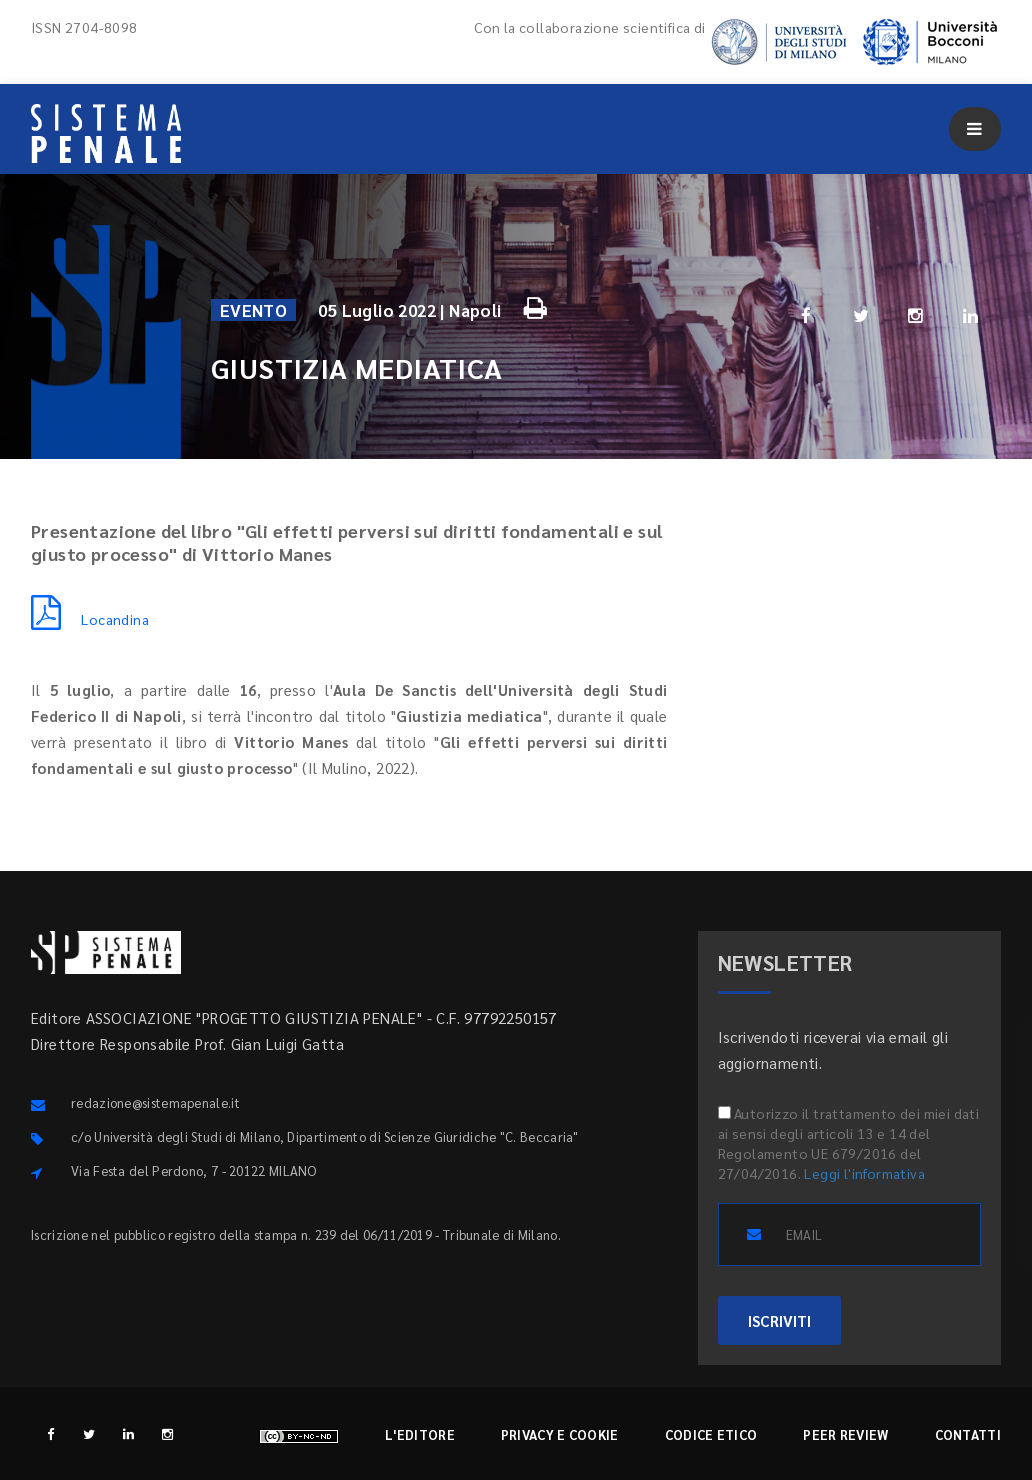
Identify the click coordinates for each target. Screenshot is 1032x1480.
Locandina (90, 619)
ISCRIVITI (779, 1320)
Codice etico (711, 1434)
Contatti (968, 1434)
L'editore (420, 1434)
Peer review (845, 1434)
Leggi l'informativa (864, 1173)
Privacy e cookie (560, 1434)
